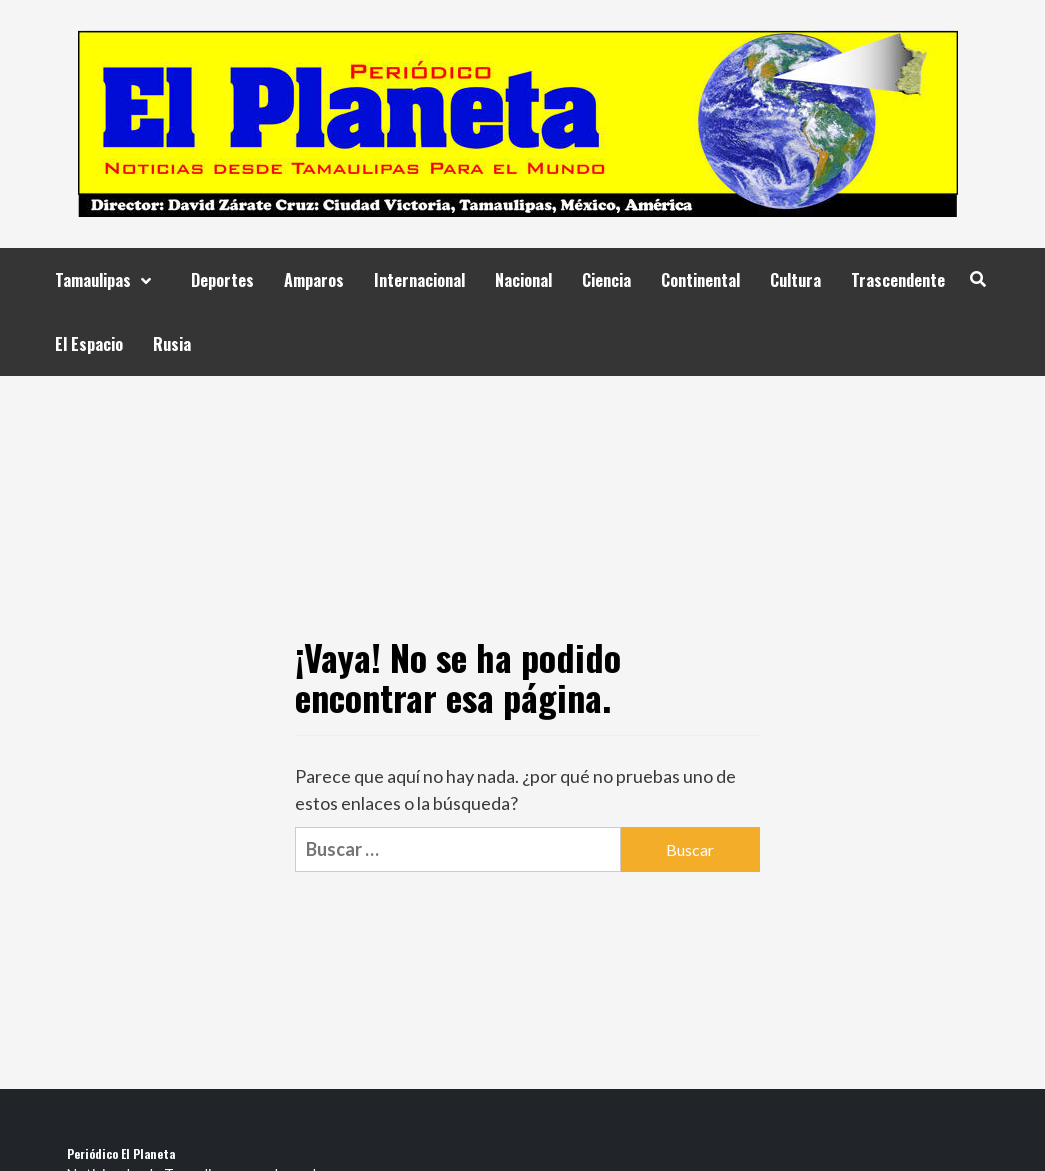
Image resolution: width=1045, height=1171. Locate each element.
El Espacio (89, 344)
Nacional (523, 280)
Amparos (314, 280)
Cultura (795, 280)
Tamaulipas (108, 280)
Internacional (419, 280)
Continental (700, 280)
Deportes (222, 280)
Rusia (172, 344)
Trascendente (898, 280)
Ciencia (606, 280)
